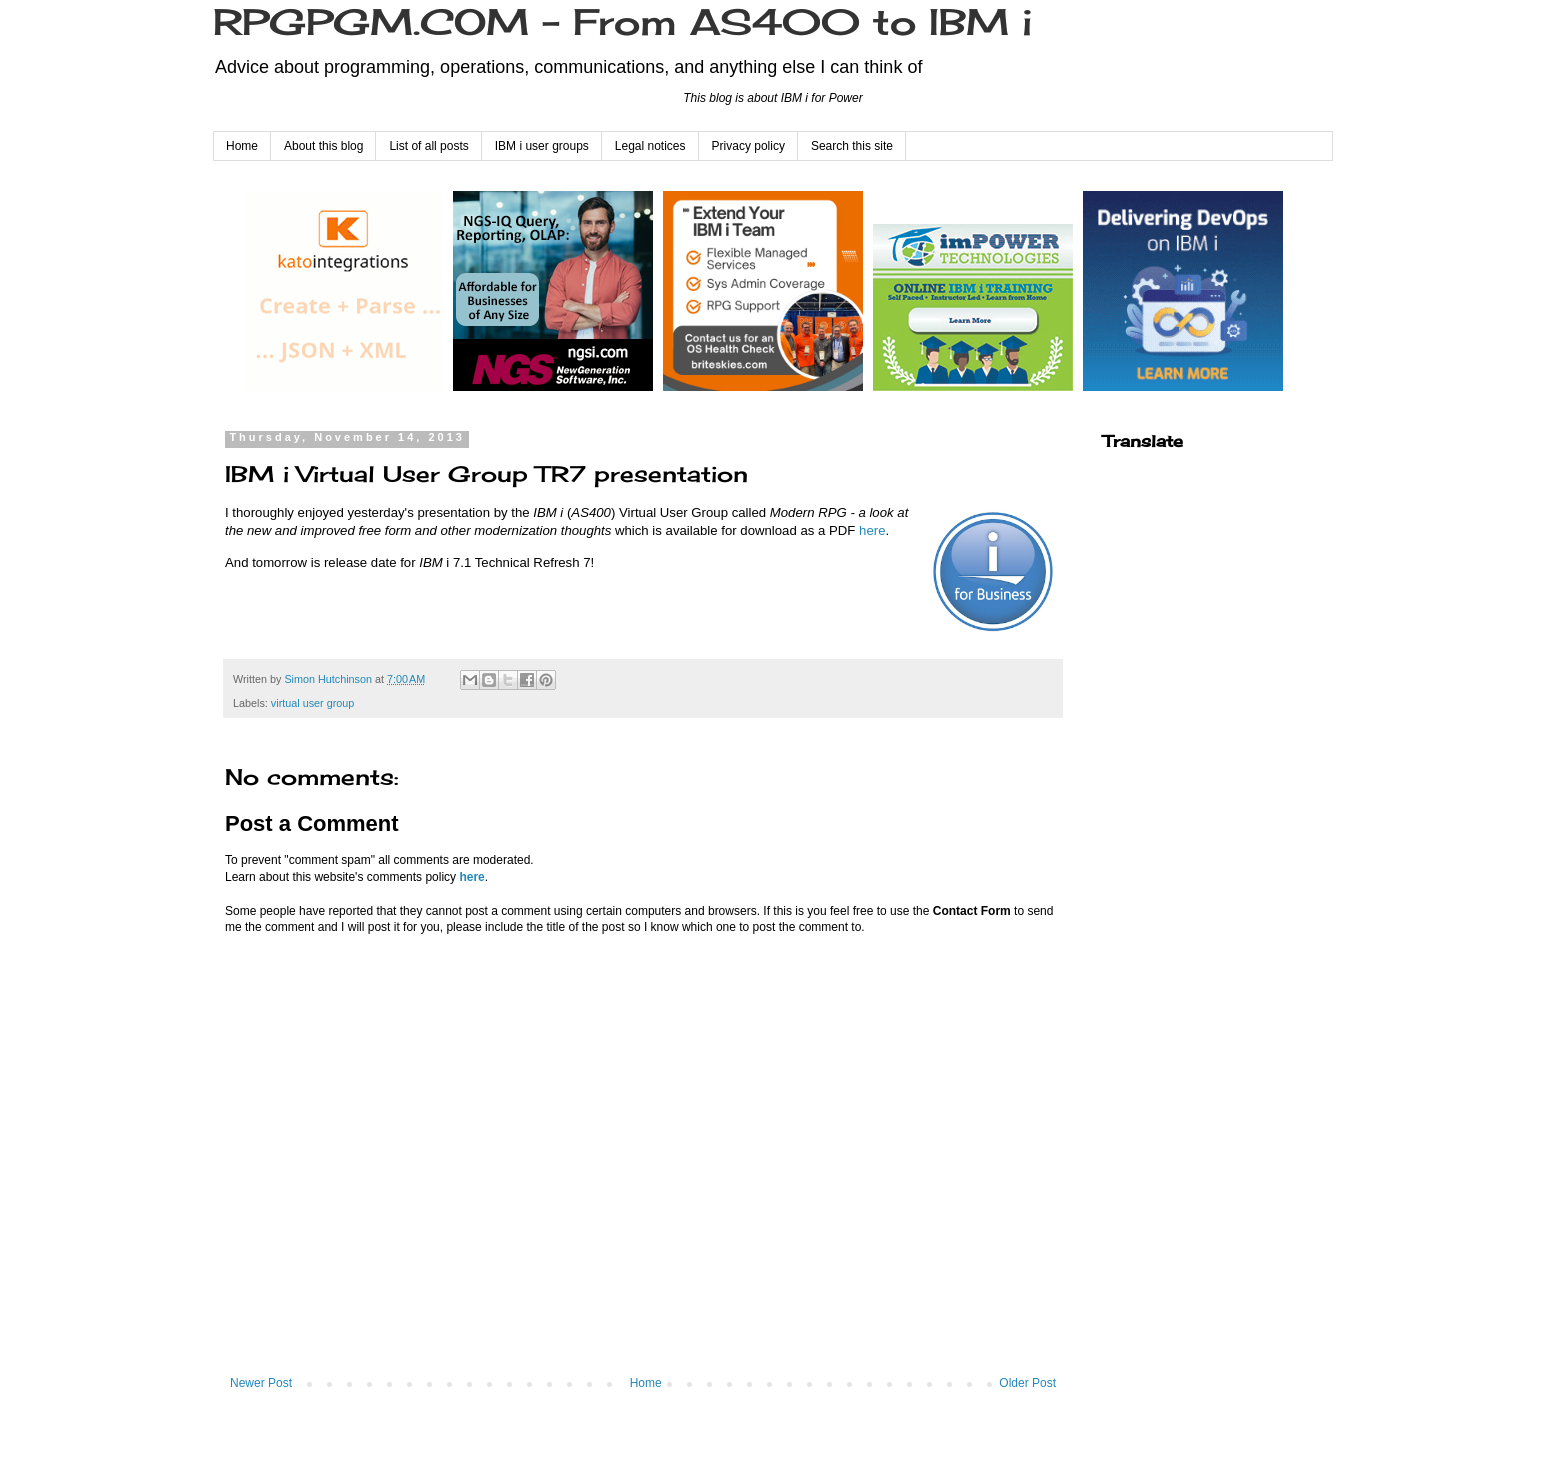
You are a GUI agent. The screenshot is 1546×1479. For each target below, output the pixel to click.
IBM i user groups (542, 146)
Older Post (1027, 1383)
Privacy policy (748, 146)
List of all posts (428, 146)
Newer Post (261, 1383)
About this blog (323, 146)
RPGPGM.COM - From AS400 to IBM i (622, 22)
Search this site (852, 146)
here (872, 530)
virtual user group (312, 703)
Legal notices (650, 146)
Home (242, 146)
